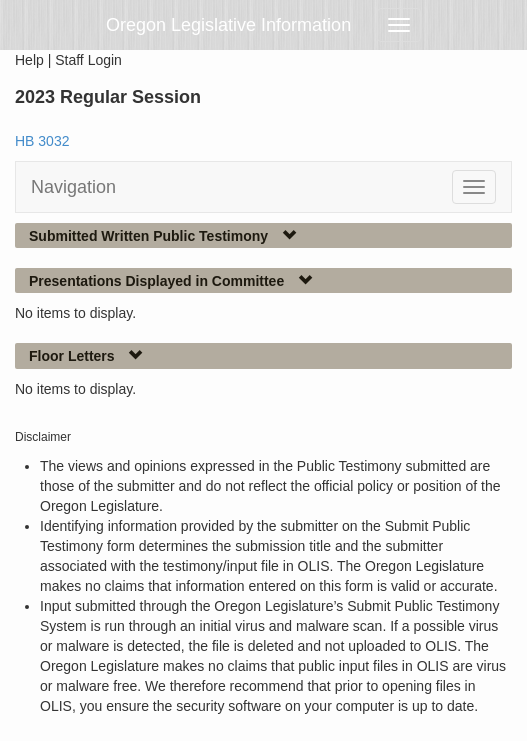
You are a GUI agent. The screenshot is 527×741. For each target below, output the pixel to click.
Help (29, 60)
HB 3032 (42, 141)
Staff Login (88, 60)
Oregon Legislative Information (228, 25)
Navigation (73, 187)
